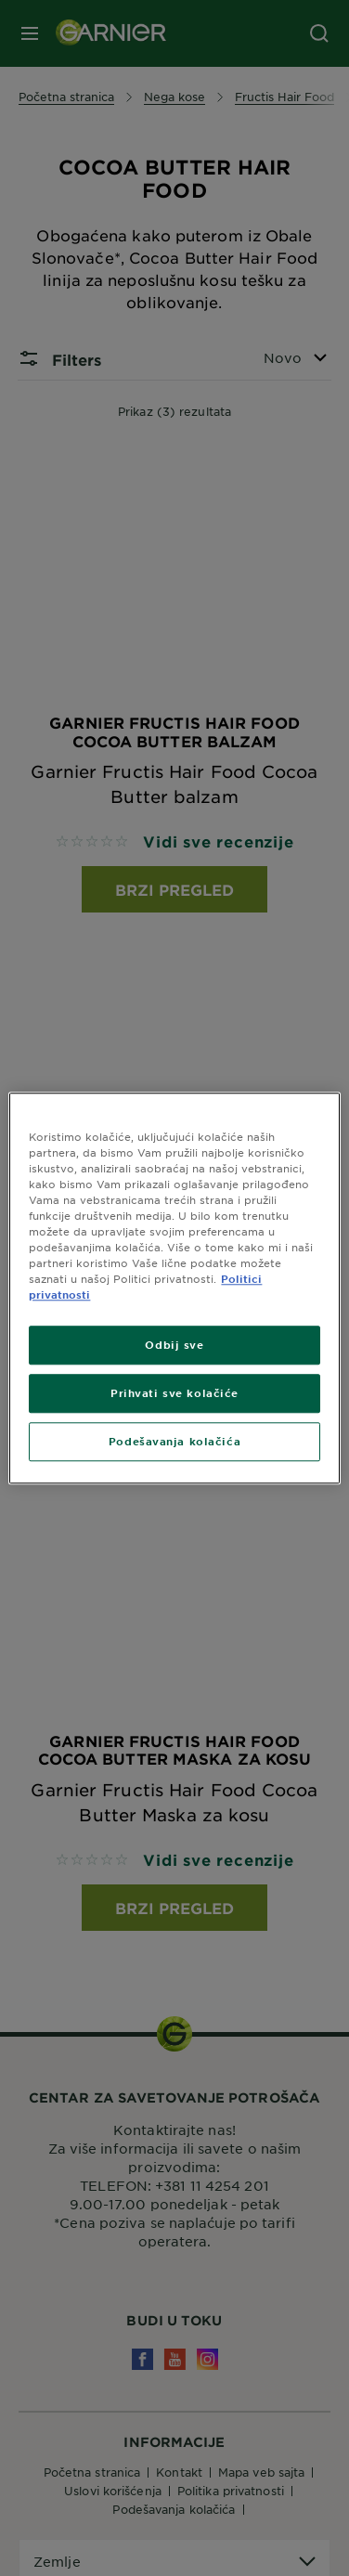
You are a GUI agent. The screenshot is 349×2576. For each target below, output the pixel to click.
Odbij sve (174, 1344)
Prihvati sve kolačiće (174, 1392)
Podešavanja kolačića (174, 1440)
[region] (174, 1288)
